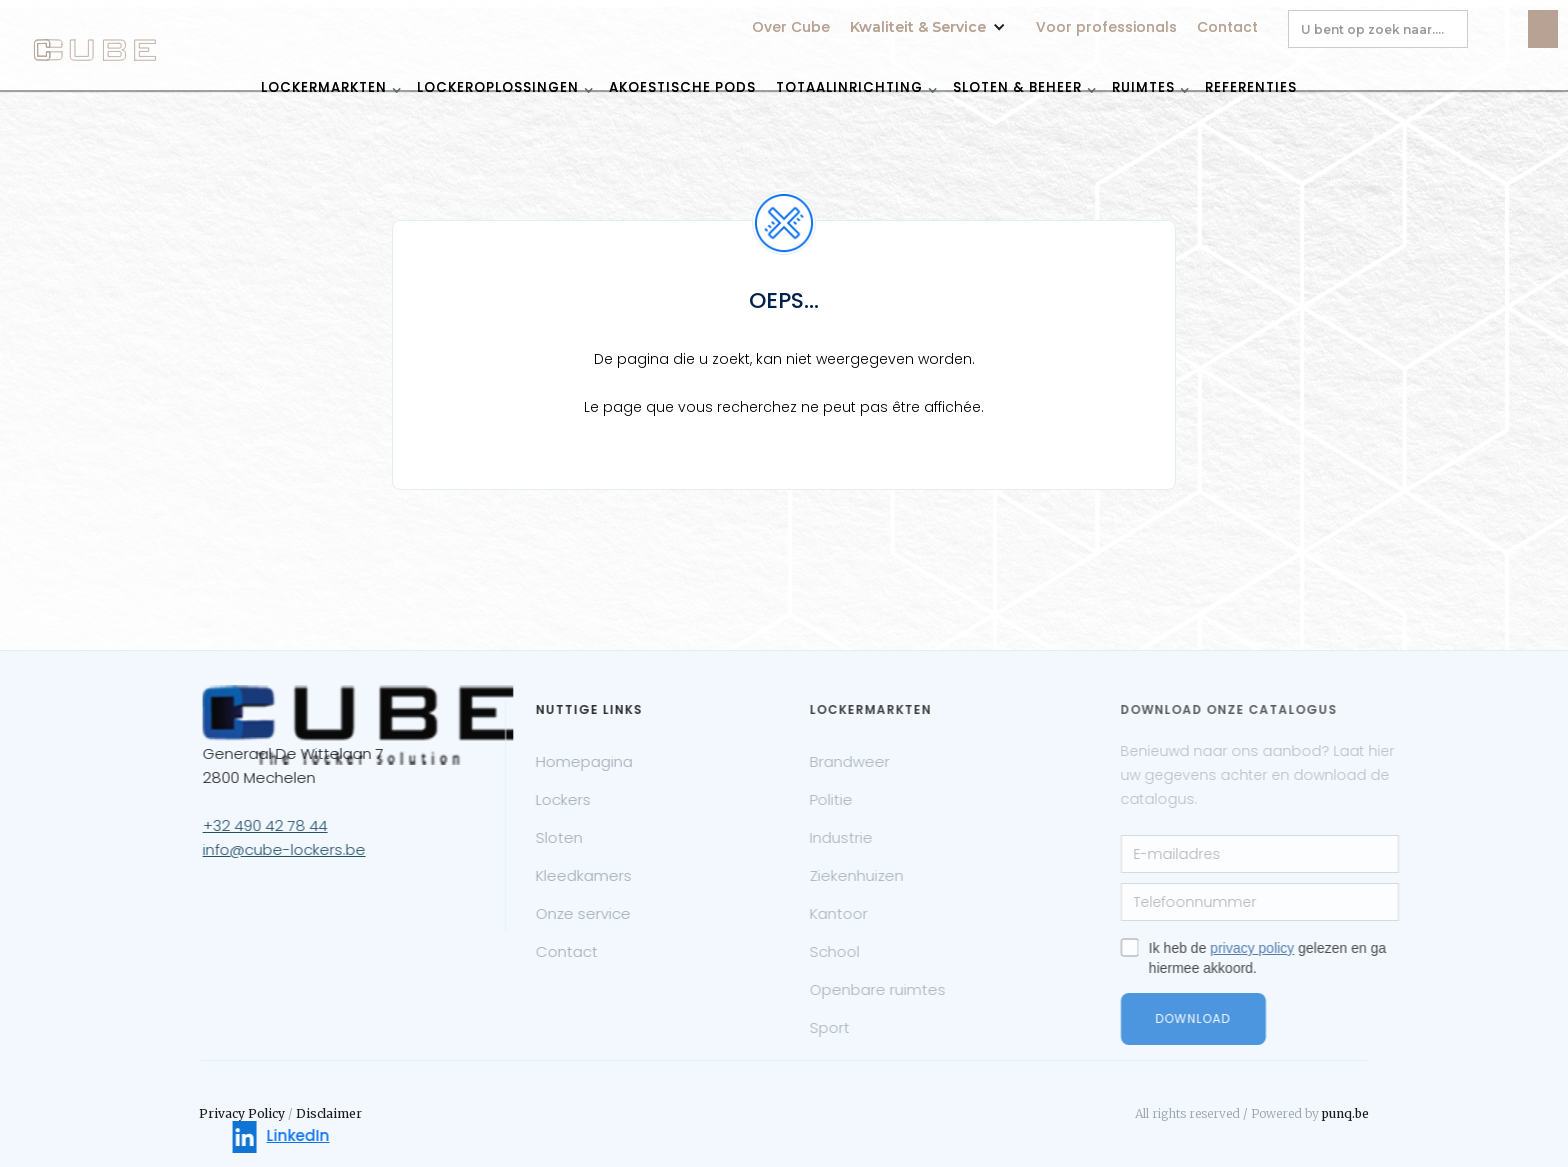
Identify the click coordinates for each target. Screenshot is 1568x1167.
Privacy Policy (242, 1113)
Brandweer (890, 761)
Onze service (609, 913)
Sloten (585, 837)
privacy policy (1310, 948)
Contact (1227, 27)
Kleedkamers (610, 875)
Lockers (589, 799)
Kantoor (879, 913)
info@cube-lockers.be (300, 849)
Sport (870, 1027)
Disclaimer (329, 1113)
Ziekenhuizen (897, 875)
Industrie (881, 837)
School (875, 951)
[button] (933, 17)
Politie (871, 799)
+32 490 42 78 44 (281, 825)
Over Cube (791, 27)
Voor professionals (1106, 27)
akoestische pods (682, 87)
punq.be (1345, 1113)
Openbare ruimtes (918, 989)
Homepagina (610, 761)
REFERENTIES (1251, 87)
